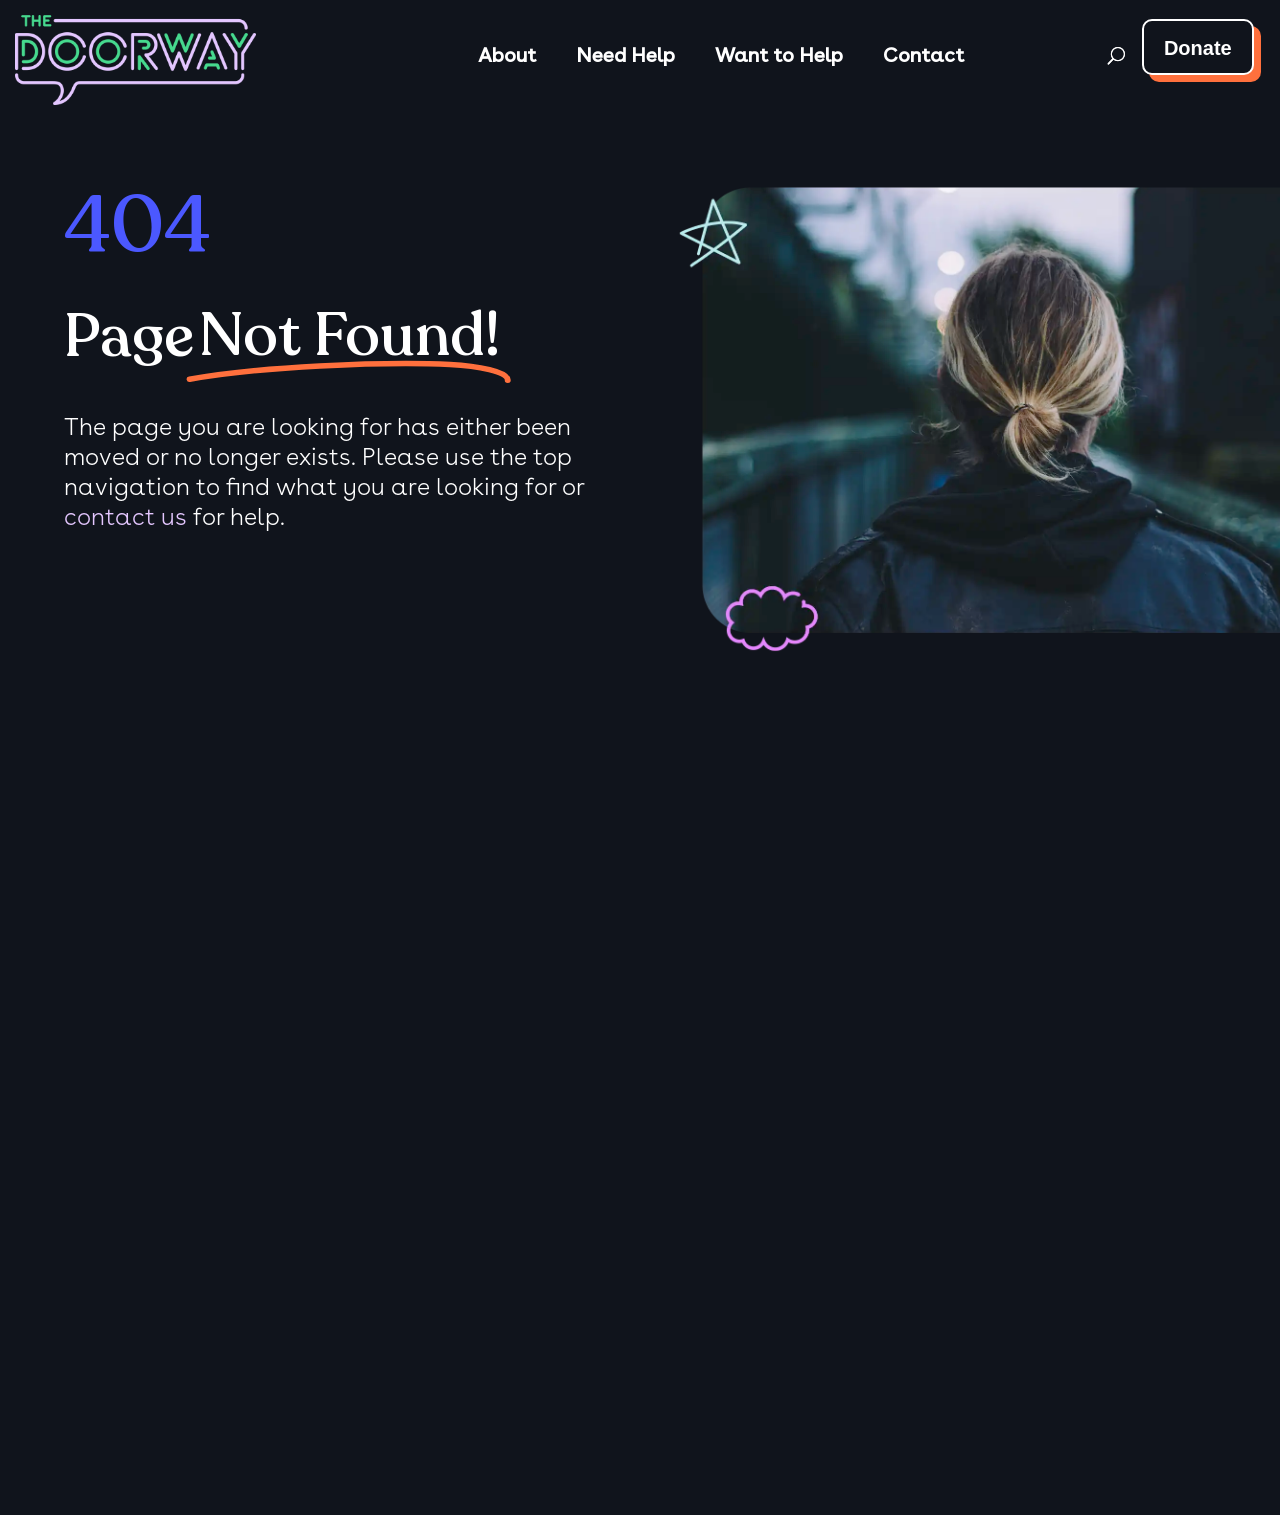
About (507, 55)
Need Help (625, 55)
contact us (125, 516)
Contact (923, 55)
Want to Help (779, 55)
